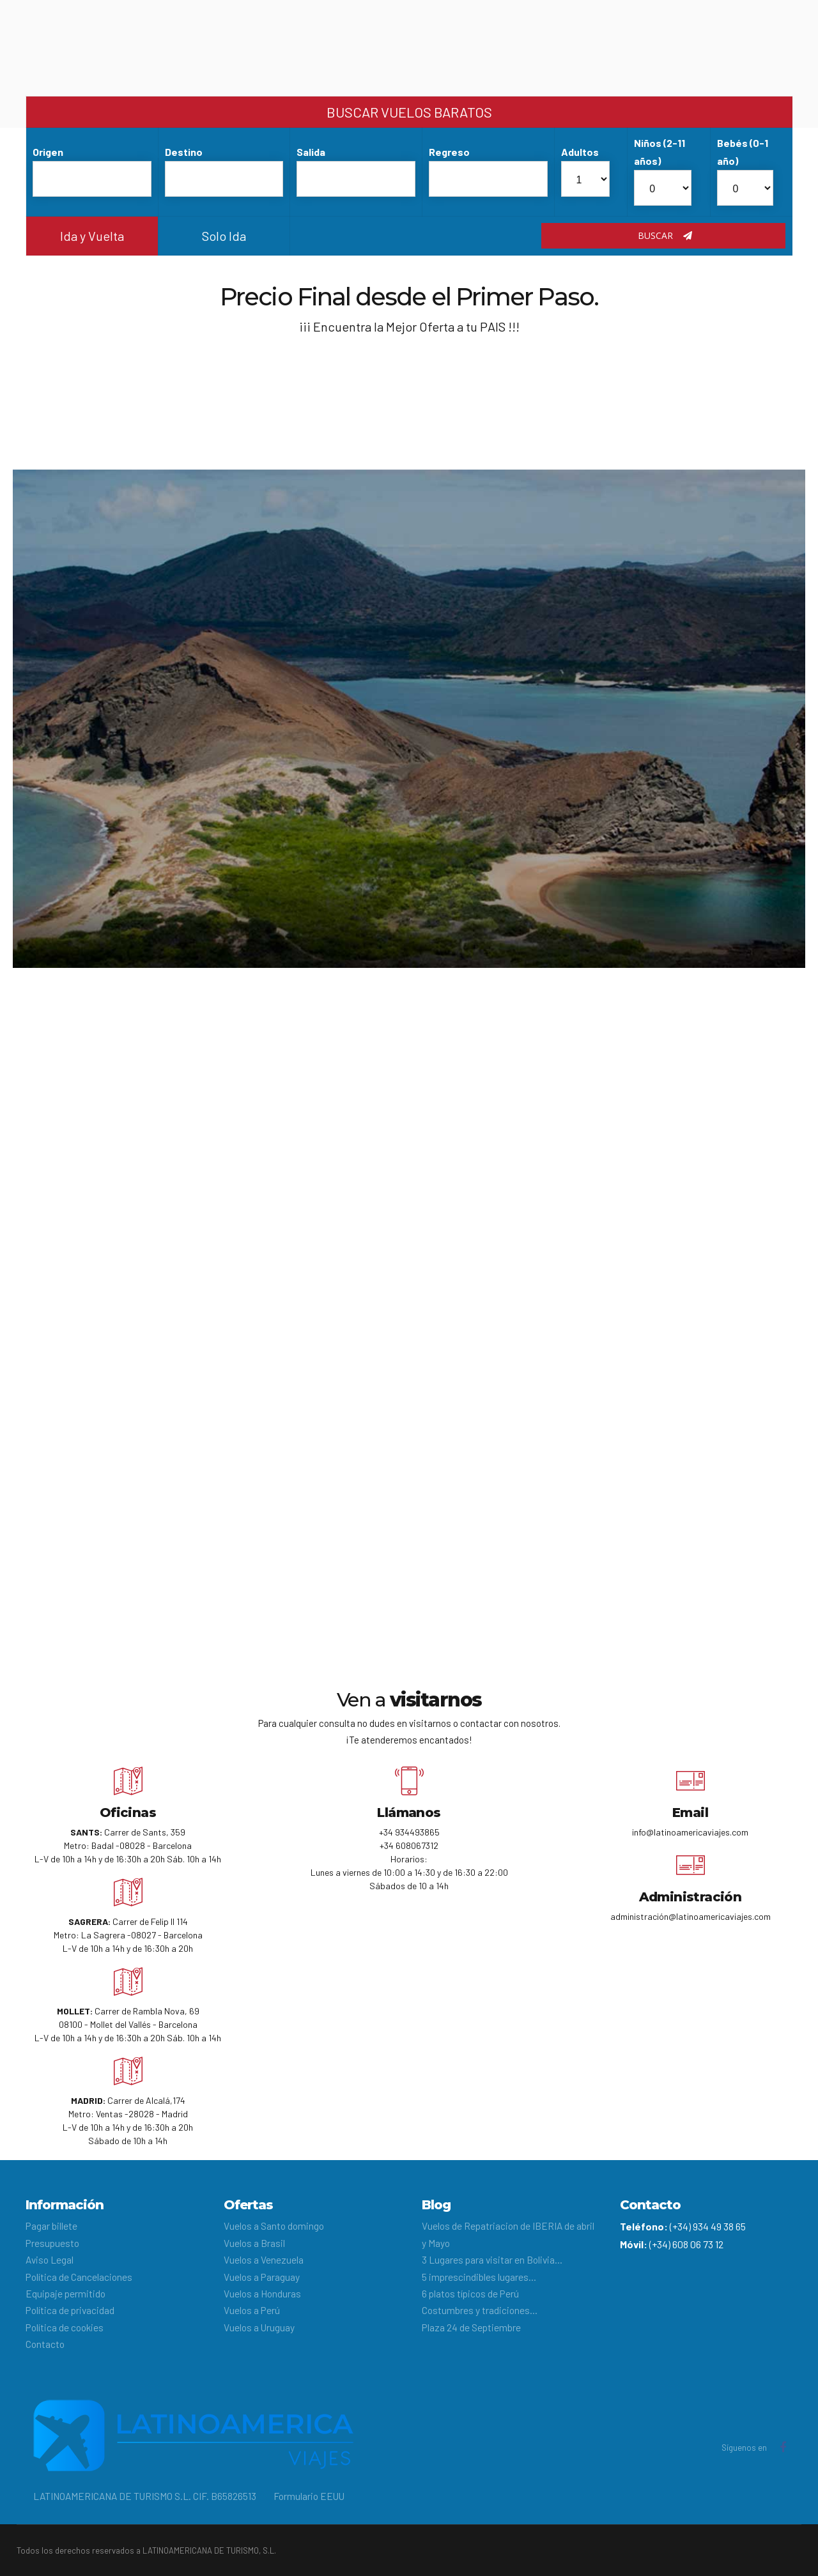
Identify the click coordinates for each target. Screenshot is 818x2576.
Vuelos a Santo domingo (274, 2226)
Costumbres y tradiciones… (479, 2310)
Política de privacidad (70, 2310)
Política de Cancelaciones (79, 2277)
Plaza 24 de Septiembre (471, 2327)
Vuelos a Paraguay (262, 2277)
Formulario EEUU (309, 2496)
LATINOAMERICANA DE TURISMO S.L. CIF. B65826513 (144, 2496)
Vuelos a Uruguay (259, 2327)
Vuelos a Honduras (262, 2293)
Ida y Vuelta (92, 235)
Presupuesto (52, 2243)
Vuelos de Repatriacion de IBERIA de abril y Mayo (508, 2234)
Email (690, 1812)
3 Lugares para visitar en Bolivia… (492, 2259)
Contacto (45, 2344)
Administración (690, 1897)
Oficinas (128, 1812)
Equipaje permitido (65, 2293)
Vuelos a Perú (252, 2310)
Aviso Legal (49, 2259)
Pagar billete (51, 2226)
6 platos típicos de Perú (470, 2293)
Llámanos (408, 1812)
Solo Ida (224, 235)
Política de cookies (65, 2327)
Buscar (665, 235)
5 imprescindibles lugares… (479, 2277)
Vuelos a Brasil (254, 2243)
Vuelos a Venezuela (264, 2259)
